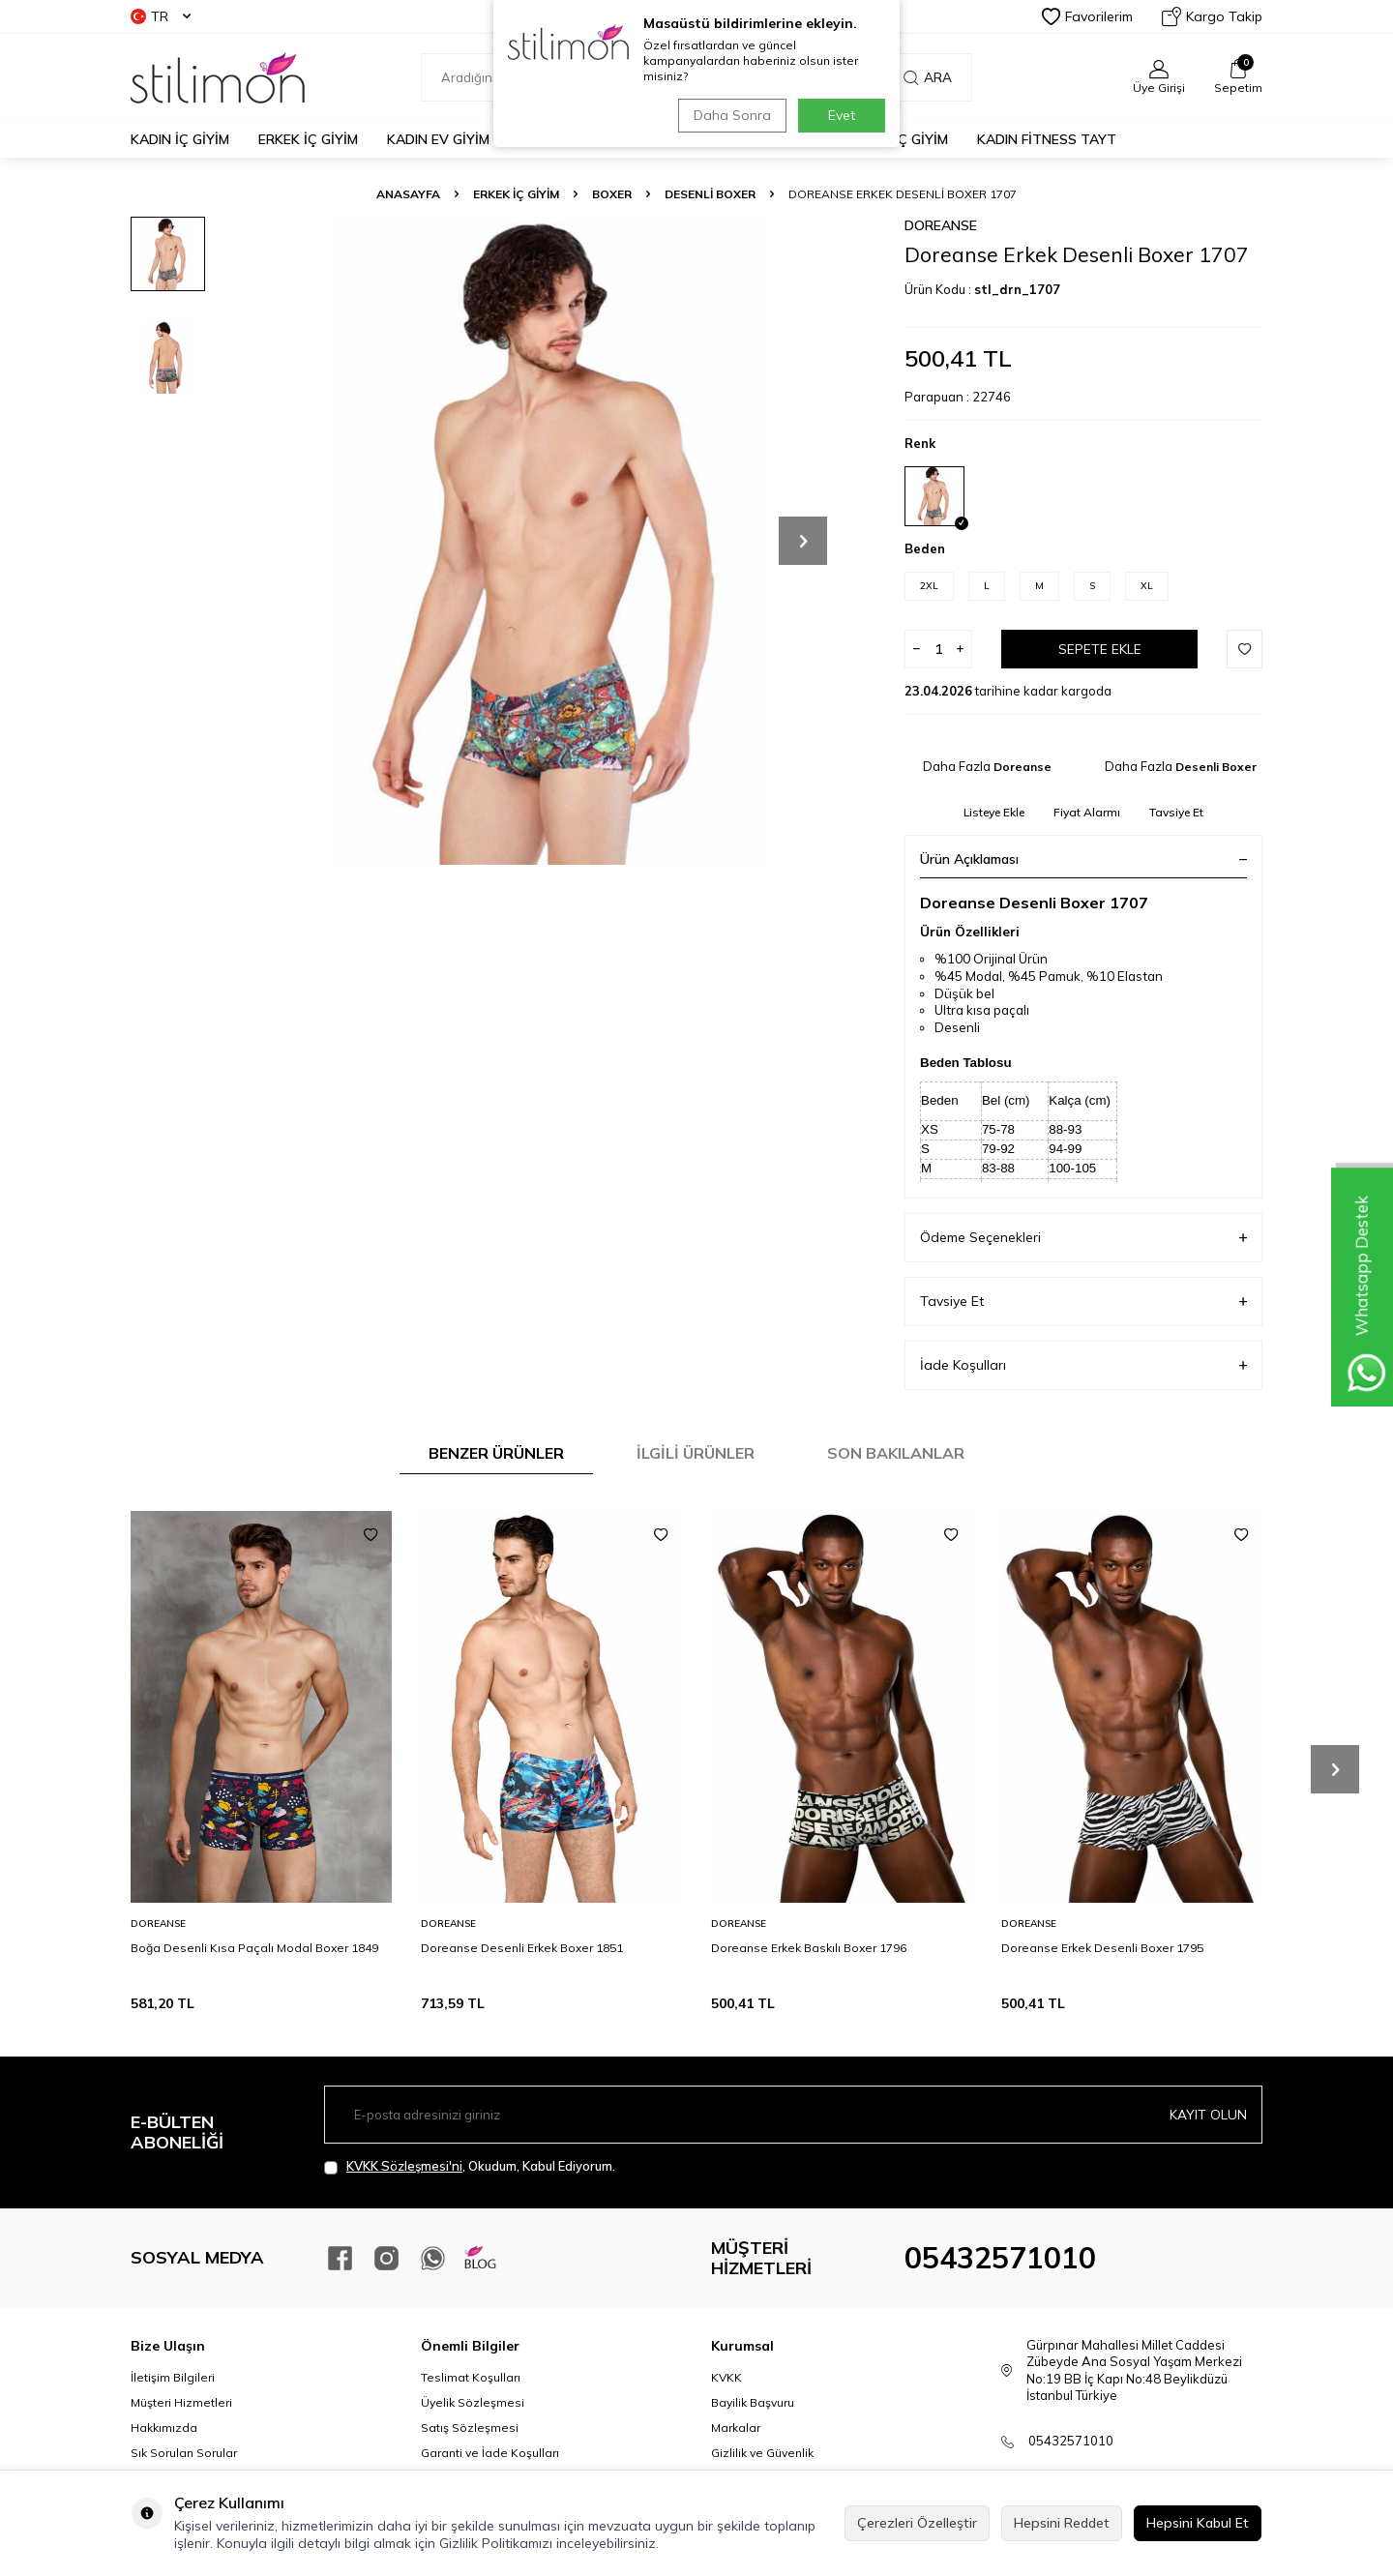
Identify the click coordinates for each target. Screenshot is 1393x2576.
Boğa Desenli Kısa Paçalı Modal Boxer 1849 (254, 1947)
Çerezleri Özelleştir (917, 2523)
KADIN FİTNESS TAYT (1046, 139)
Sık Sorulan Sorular (184, 2452)
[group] (551, 541)
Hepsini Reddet (1062, 2523)
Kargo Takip (1212, 16)
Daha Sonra (729, 115)
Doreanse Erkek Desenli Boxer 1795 (1102, 1947)
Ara (928, 77)
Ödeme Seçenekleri (1083, 1238)
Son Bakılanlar (895, 1453)
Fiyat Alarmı (1086, 812)
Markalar (735, 2427)
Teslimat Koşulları (470, 2377)
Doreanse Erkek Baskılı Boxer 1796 (808, 1947)
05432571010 (1000, 2257)
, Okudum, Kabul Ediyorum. (469, 2166)
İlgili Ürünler (696, 1453)
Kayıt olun (1208, 2114)
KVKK (726, 2377)
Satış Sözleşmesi (470, 2427)
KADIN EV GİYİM (438, 139)
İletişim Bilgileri (173, 2377)
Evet (841, 115)
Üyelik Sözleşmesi (472, 2402)
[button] (803, 541)
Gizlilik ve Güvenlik (762, 2452)
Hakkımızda (164, 2427)
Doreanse (940, 225)
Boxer (612, 194)
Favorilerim (1087, 16)
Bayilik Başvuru (752, 2402)
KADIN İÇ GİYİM (180, 139)
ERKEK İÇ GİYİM (308, 139)
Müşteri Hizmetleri (181, 2402)
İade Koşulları (1083, 1365)
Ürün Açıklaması (1083, 859)
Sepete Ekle (1099, 649)
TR (161, 16)
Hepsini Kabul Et (1197, 2523)
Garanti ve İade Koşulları (490, 2452)
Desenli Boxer (710, 194)
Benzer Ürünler (496, 1453)
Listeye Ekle (993, 812)
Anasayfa (408, 194)
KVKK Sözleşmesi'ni (404, 2166)
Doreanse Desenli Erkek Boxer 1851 (522, 1947)
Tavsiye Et (1176, 812)
